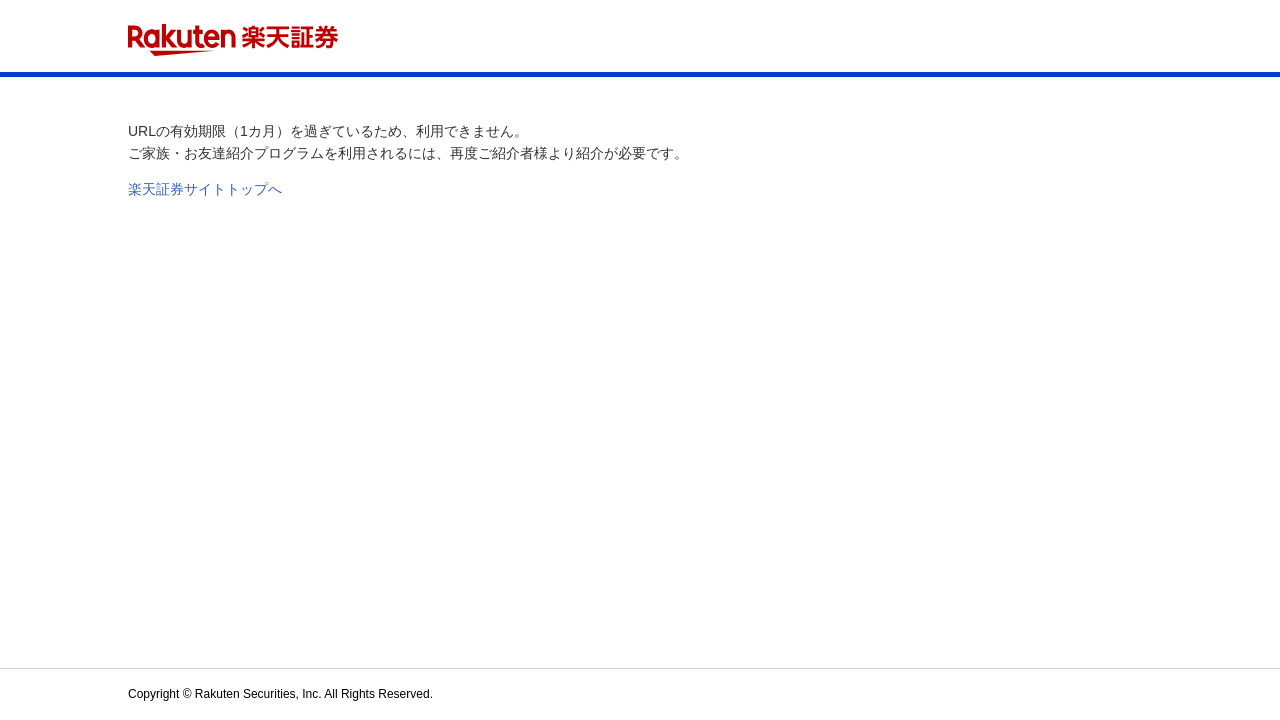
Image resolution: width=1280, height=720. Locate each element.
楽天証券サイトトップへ (205, 189)
